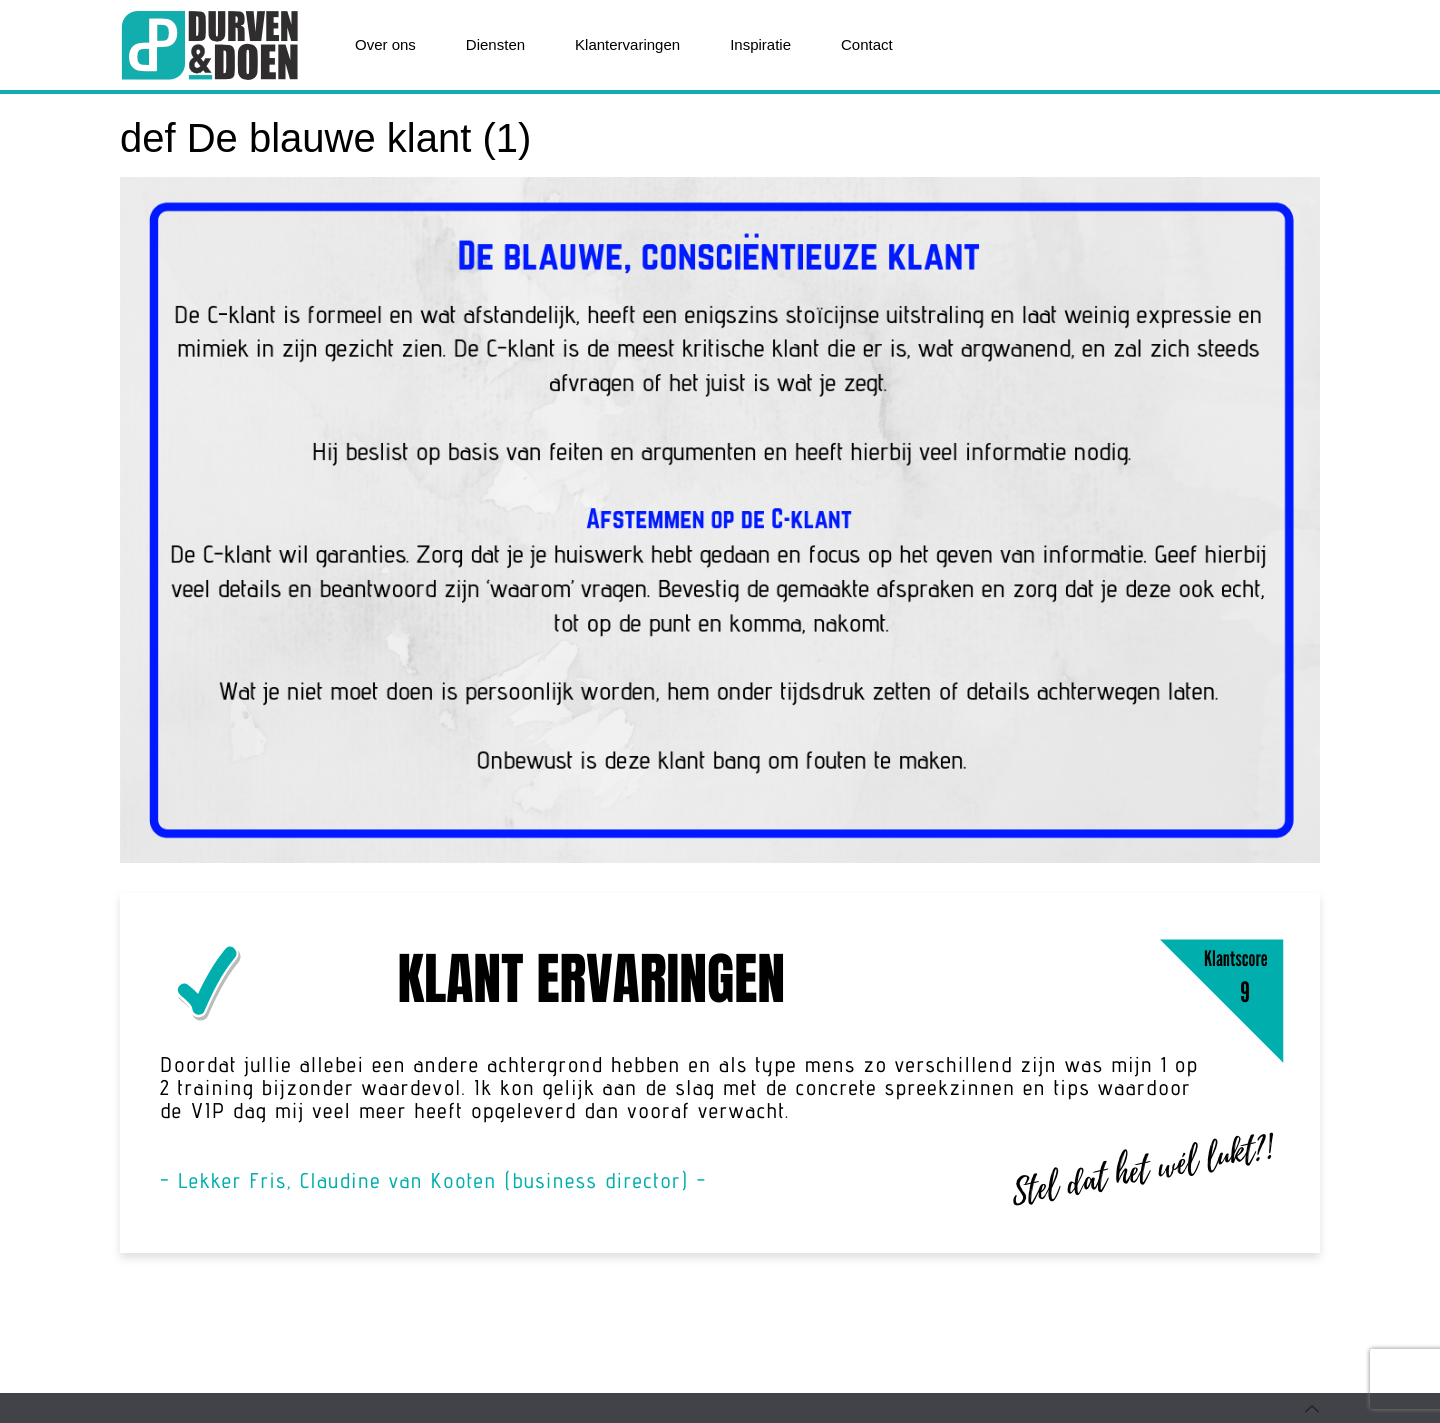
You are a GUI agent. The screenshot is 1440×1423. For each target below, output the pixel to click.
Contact (867, 44)
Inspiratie (760, 44)
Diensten (495, 44)
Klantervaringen (627, 44)
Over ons (385, 44)
